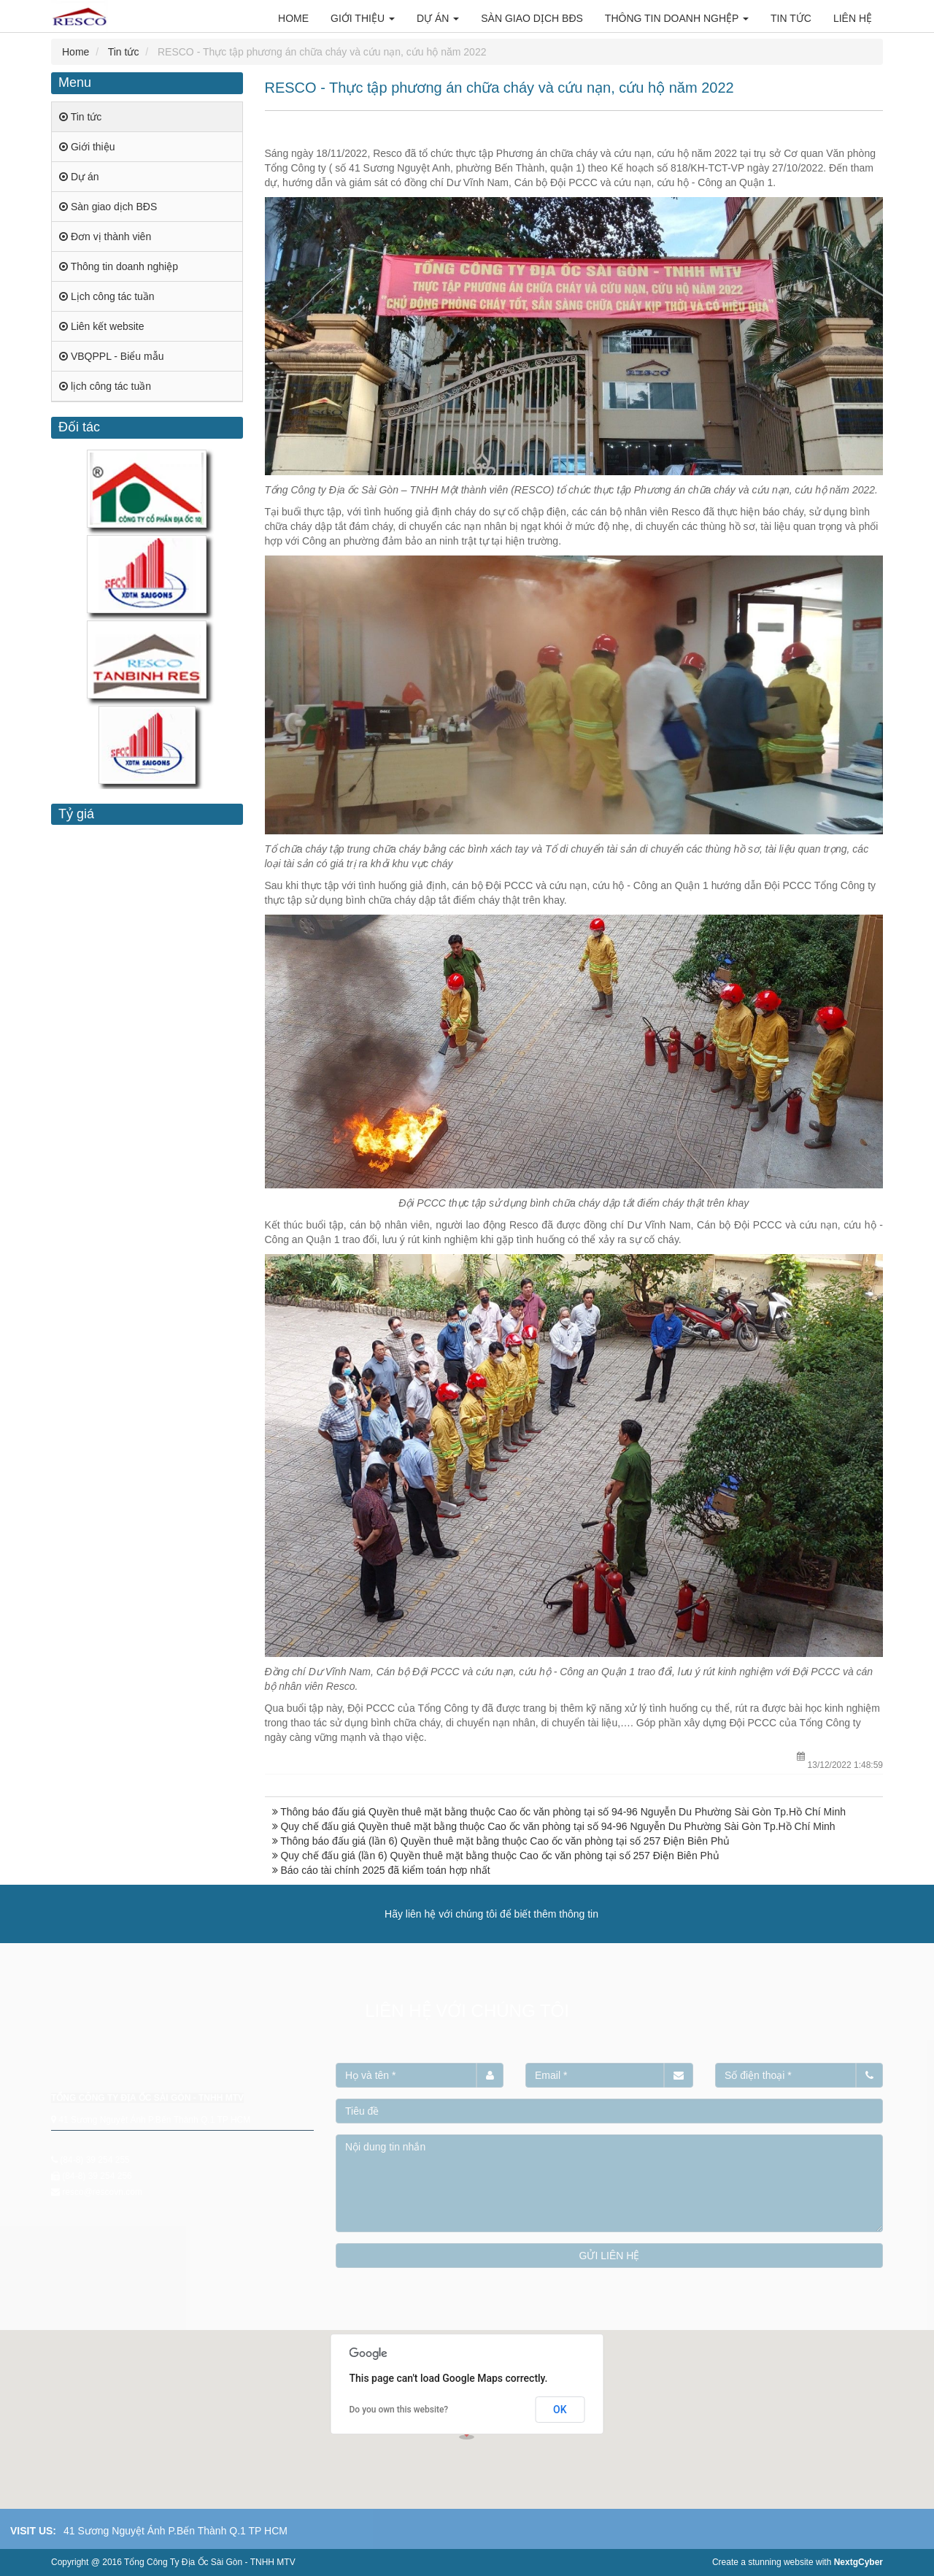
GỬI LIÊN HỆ (609, 2255)
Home (75, 52)
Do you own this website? (399, 2409)
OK (560, 2409)
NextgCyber (858, 2562)
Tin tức (123, 52)
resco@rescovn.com (102, 2192)
